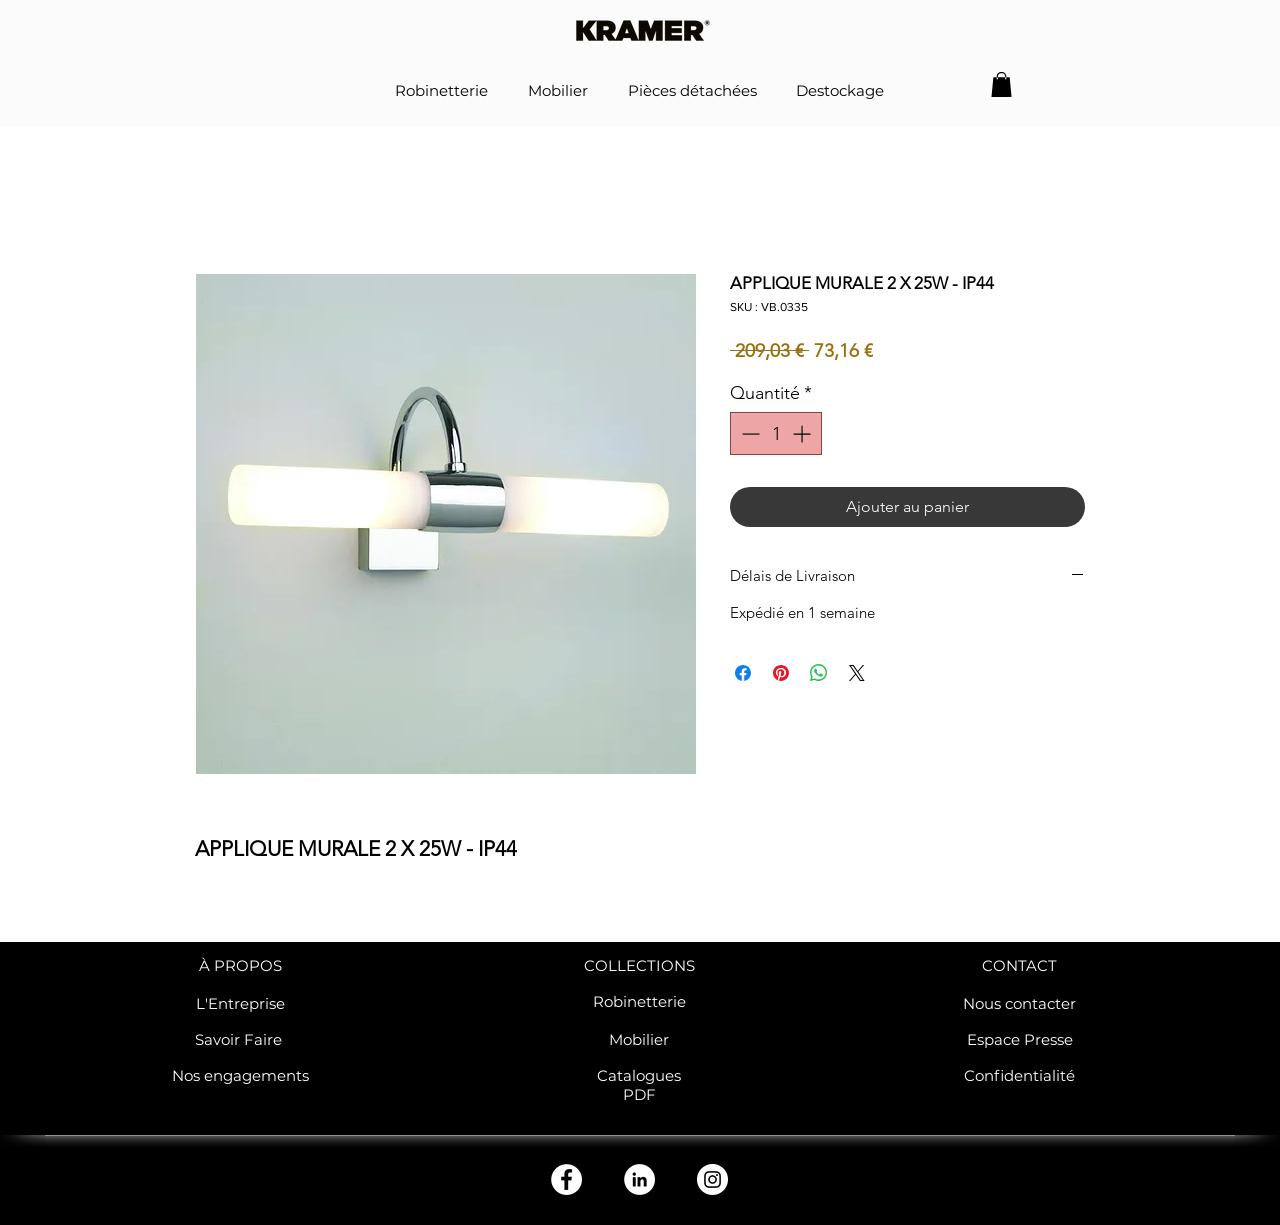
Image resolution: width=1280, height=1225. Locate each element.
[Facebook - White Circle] (566, 1179)
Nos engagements (240, 1075)
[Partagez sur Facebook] (743, 673)
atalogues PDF (644, 1085)
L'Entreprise (240, 1003)
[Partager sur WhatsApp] (819, 673)
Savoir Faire (240, 1039)
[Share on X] (857, 673)
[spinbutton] (776, 433)
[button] (1001, 84)
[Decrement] (748, 433)
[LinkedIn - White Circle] (639, 1179)
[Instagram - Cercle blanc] (712, 1179)
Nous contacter (1019, 1003)
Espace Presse (1020, 1039)
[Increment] (803, 433)
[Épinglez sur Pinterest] (781, 673)
